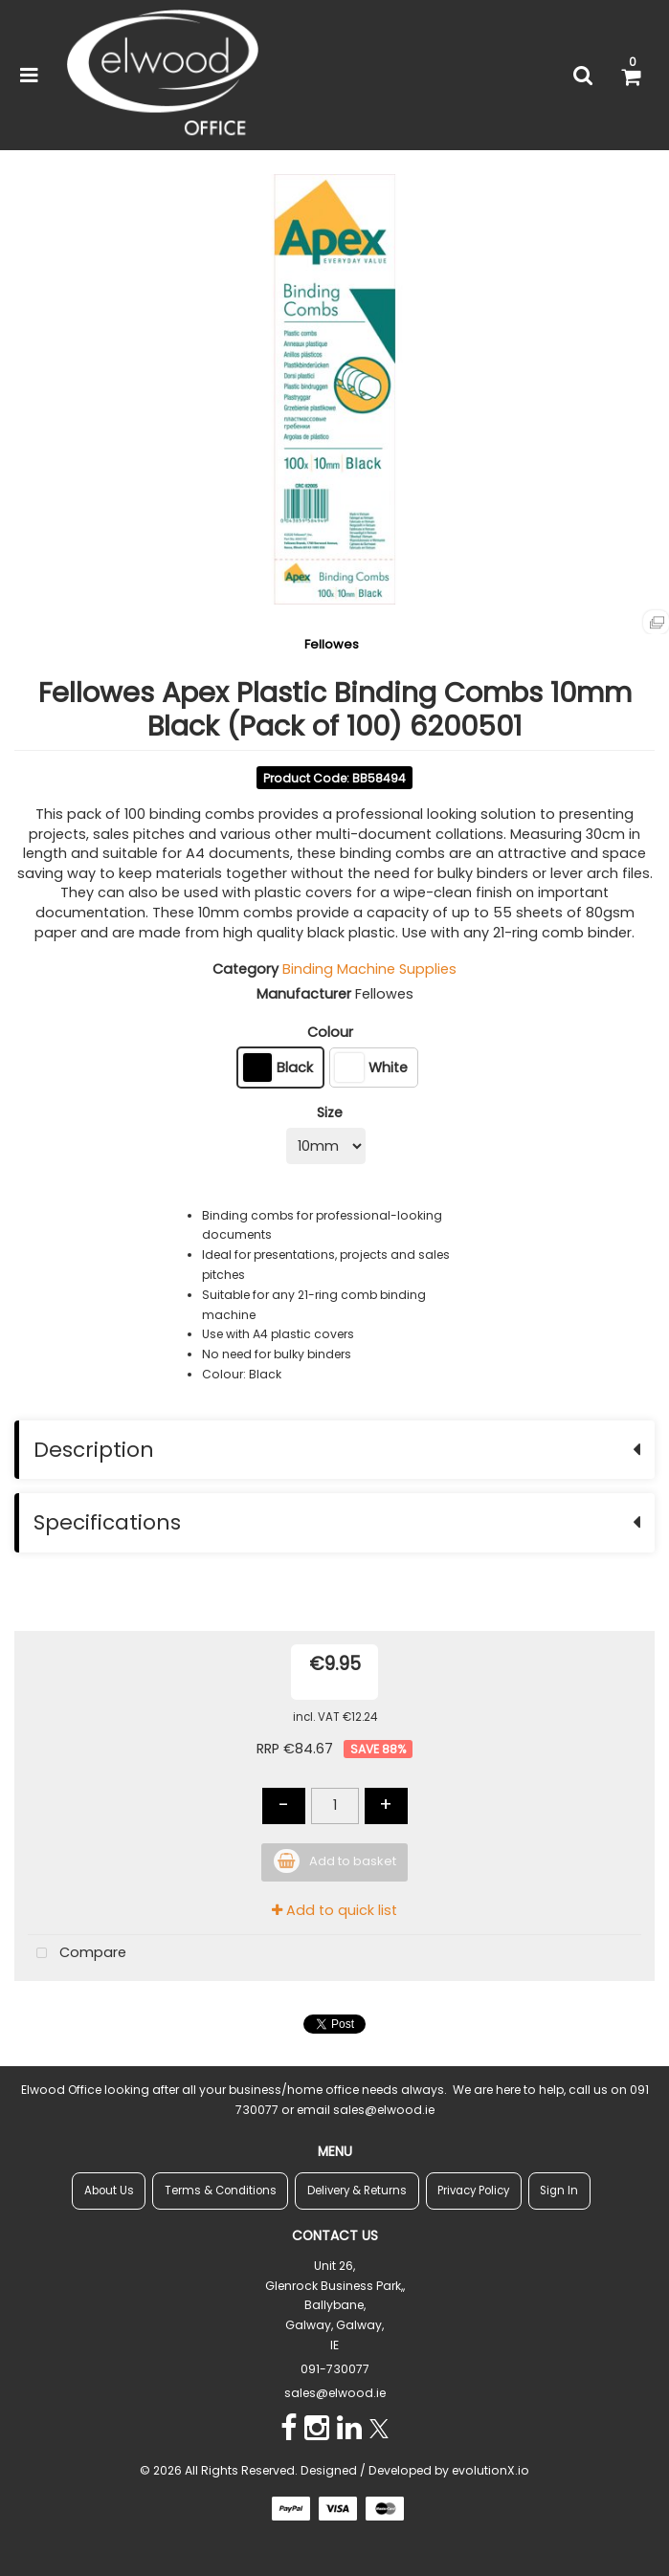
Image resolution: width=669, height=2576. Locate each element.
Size (330, 1112)
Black (278, 1067)
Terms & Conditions (221, 2190)
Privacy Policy (473, 2190)
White (371, 1067)
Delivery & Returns (357, 2190)
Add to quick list (334, 1910)
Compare (77, 1954)
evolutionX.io (490, 2470)
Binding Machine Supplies (369, 969)
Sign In (559, 2190)
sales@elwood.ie (335, 2393)
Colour (330, 1032)
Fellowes (331, 644)
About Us (109, 2190)
